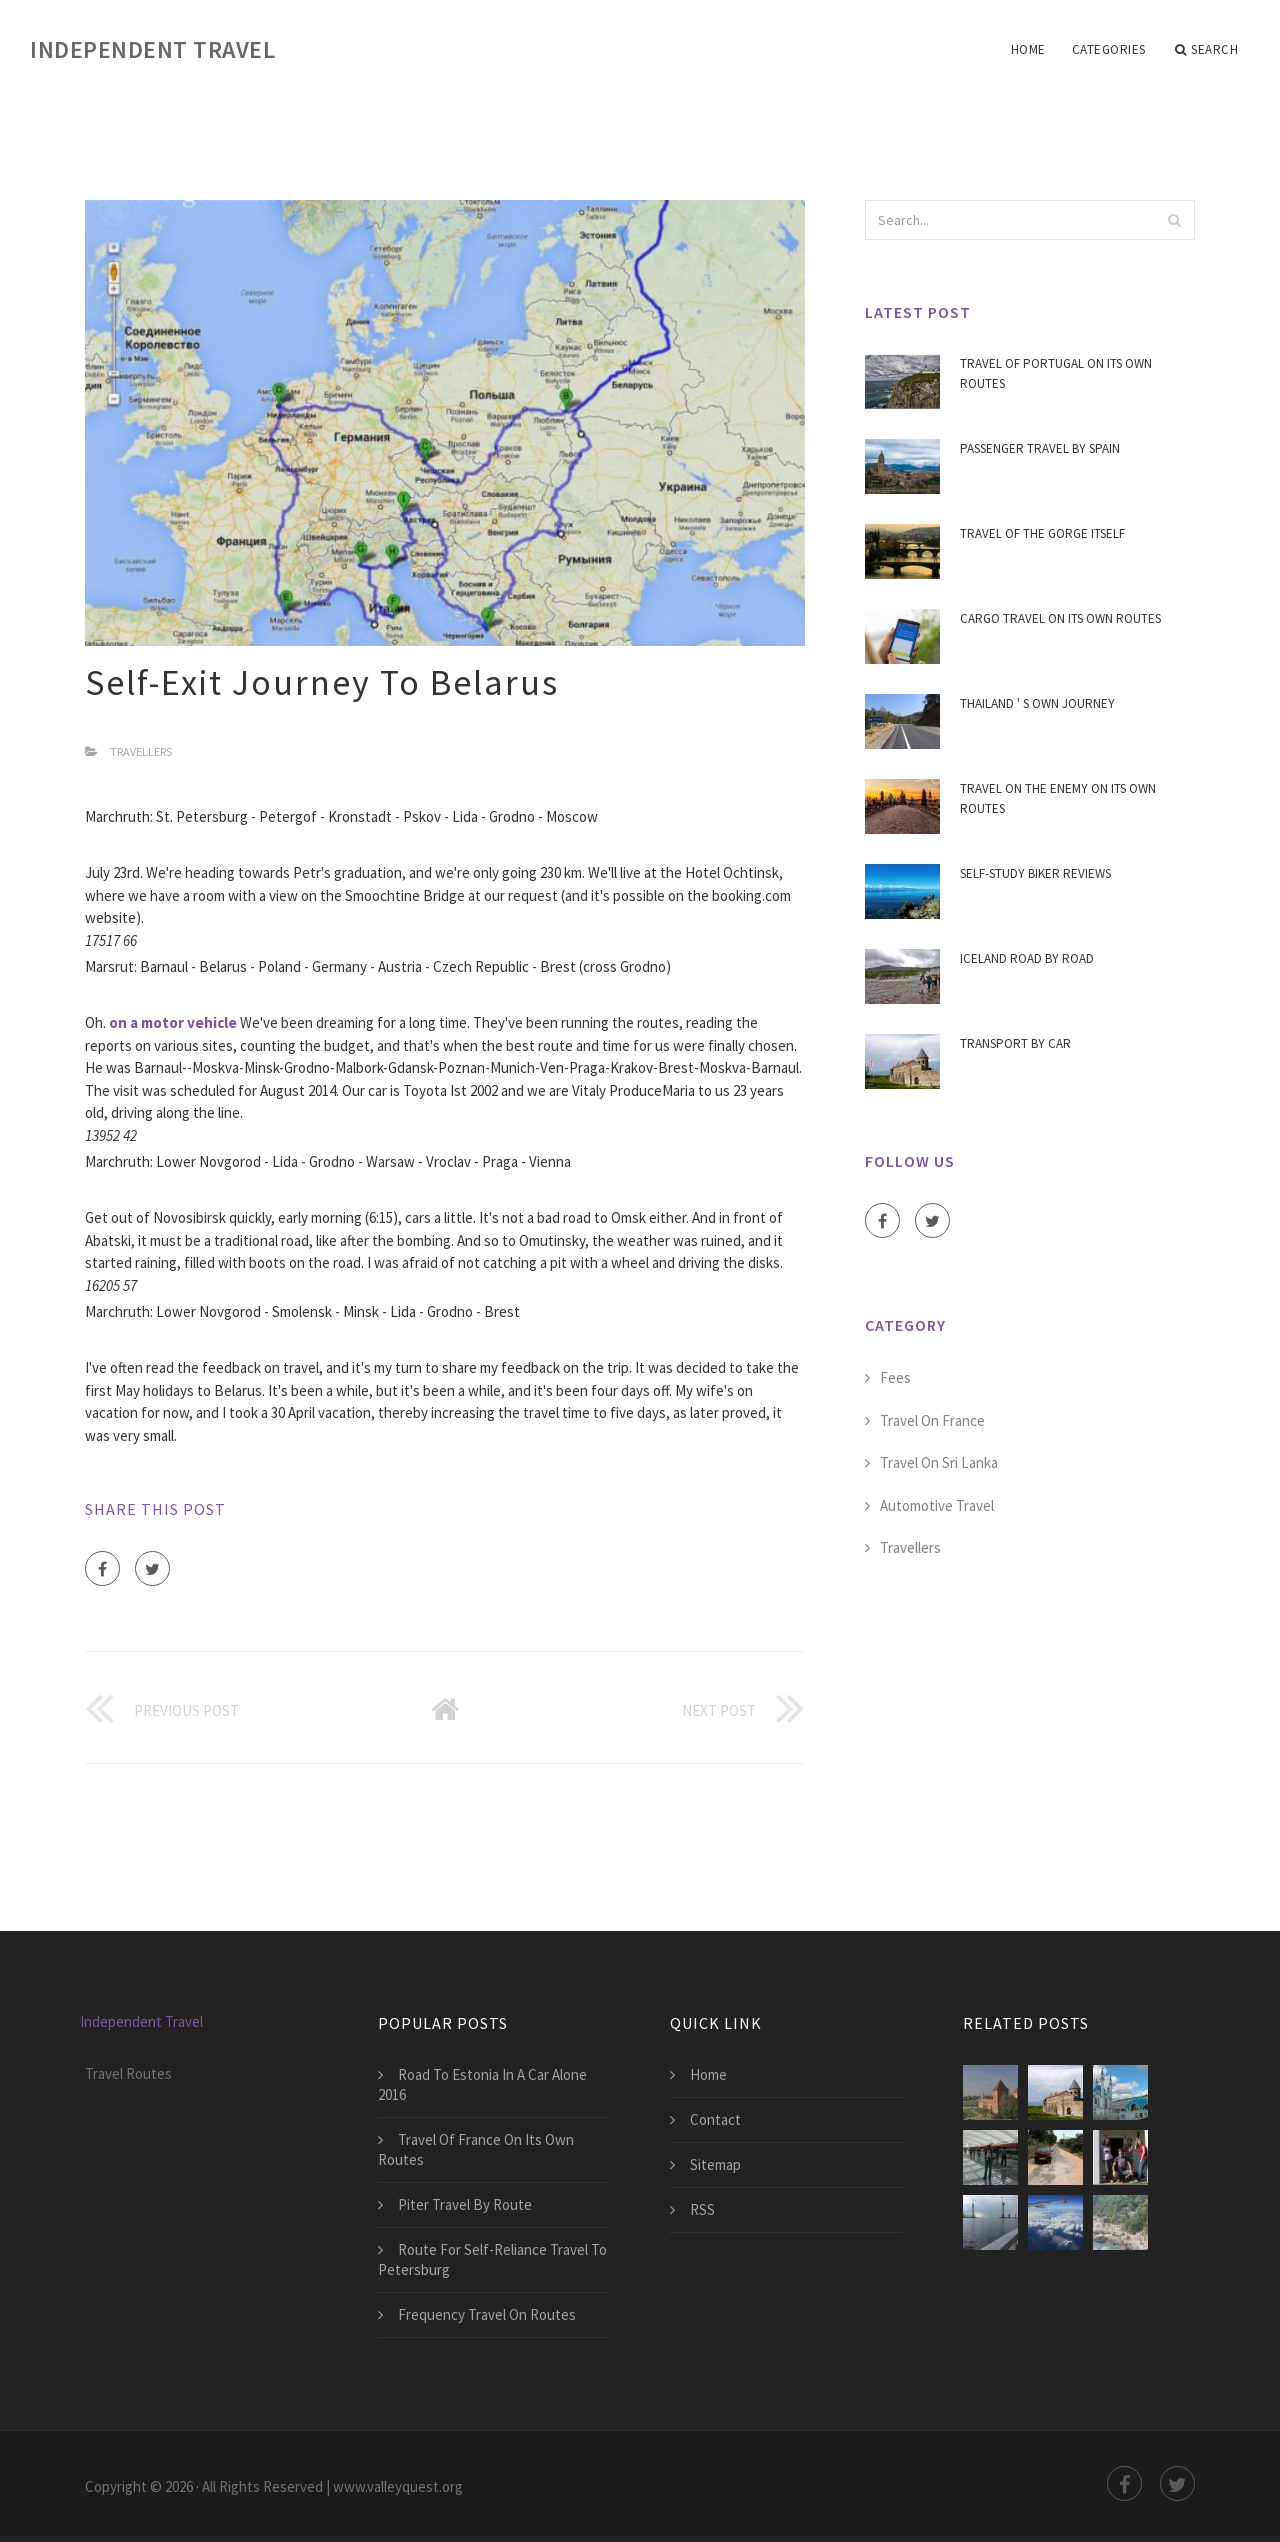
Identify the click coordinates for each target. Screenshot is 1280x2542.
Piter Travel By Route (465, 2204)
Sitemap (715, 2164)
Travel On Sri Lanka (939, 1462)
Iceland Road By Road (1027, 958)
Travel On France (932, 1420)
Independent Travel (152, 49)
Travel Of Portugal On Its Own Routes (1056, 373)
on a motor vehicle (173, 1022)
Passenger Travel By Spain (1040, 448)
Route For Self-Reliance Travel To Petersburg (492, 2259)
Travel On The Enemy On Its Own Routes (1058, 798)
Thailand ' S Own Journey (1037, 703)
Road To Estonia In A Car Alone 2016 (482, 2084)
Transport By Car (1015, 1043)
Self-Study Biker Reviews (1035, 873)
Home (1028, 49)
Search (1207, 50)
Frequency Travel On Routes (487, 2314)
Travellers (141, 751)
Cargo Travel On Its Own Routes (1060, 618)
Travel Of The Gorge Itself (1042, 533)
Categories (1109, 49)
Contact (715, 2119)
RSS (702, 2209)
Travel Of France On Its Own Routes (476, 2149)
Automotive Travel (937, 1505)
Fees (895, 1377)
